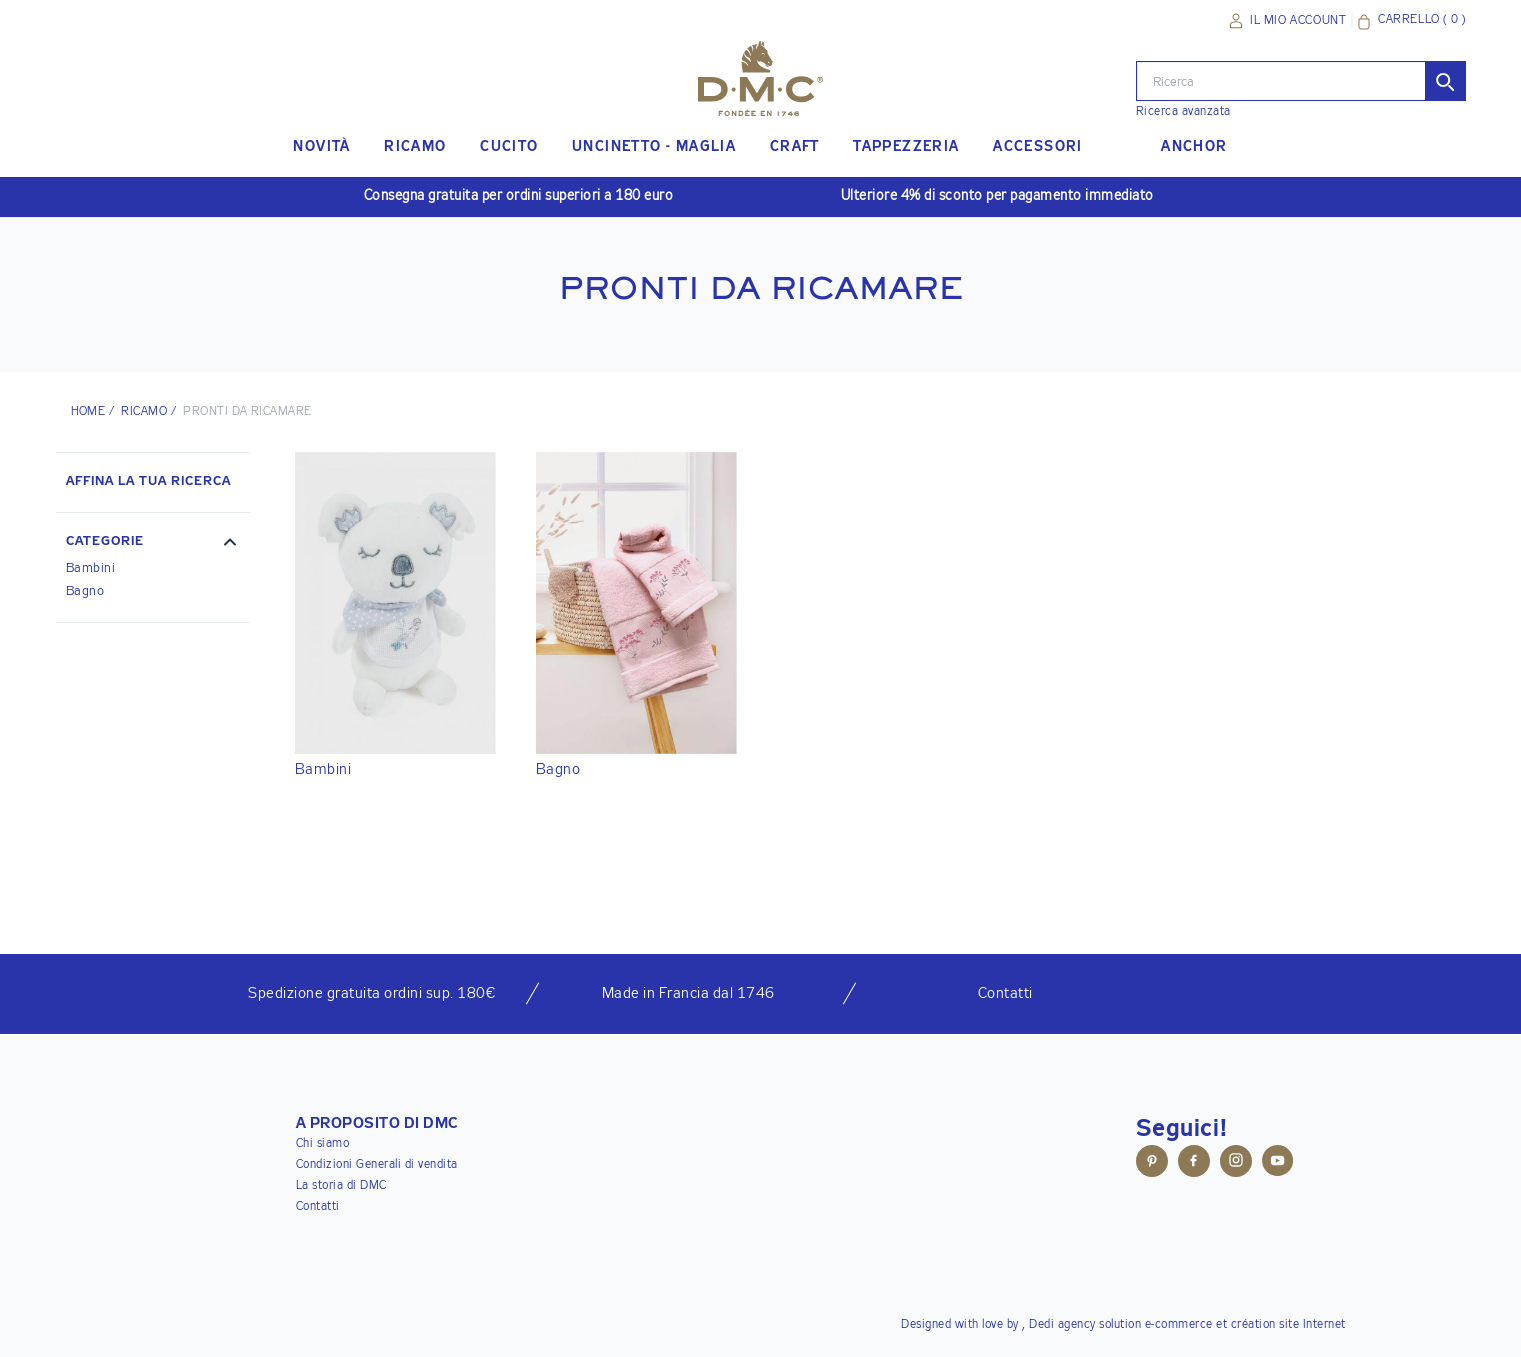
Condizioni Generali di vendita (377, 1165)
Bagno (85, 591)
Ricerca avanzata (1183, 112)
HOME (88, 412)
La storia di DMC (341, 1186)
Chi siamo (323, 1144)
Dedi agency (1062, 1325)
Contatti (318, 1207)
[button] (153, 544)
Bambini (91, 568)
